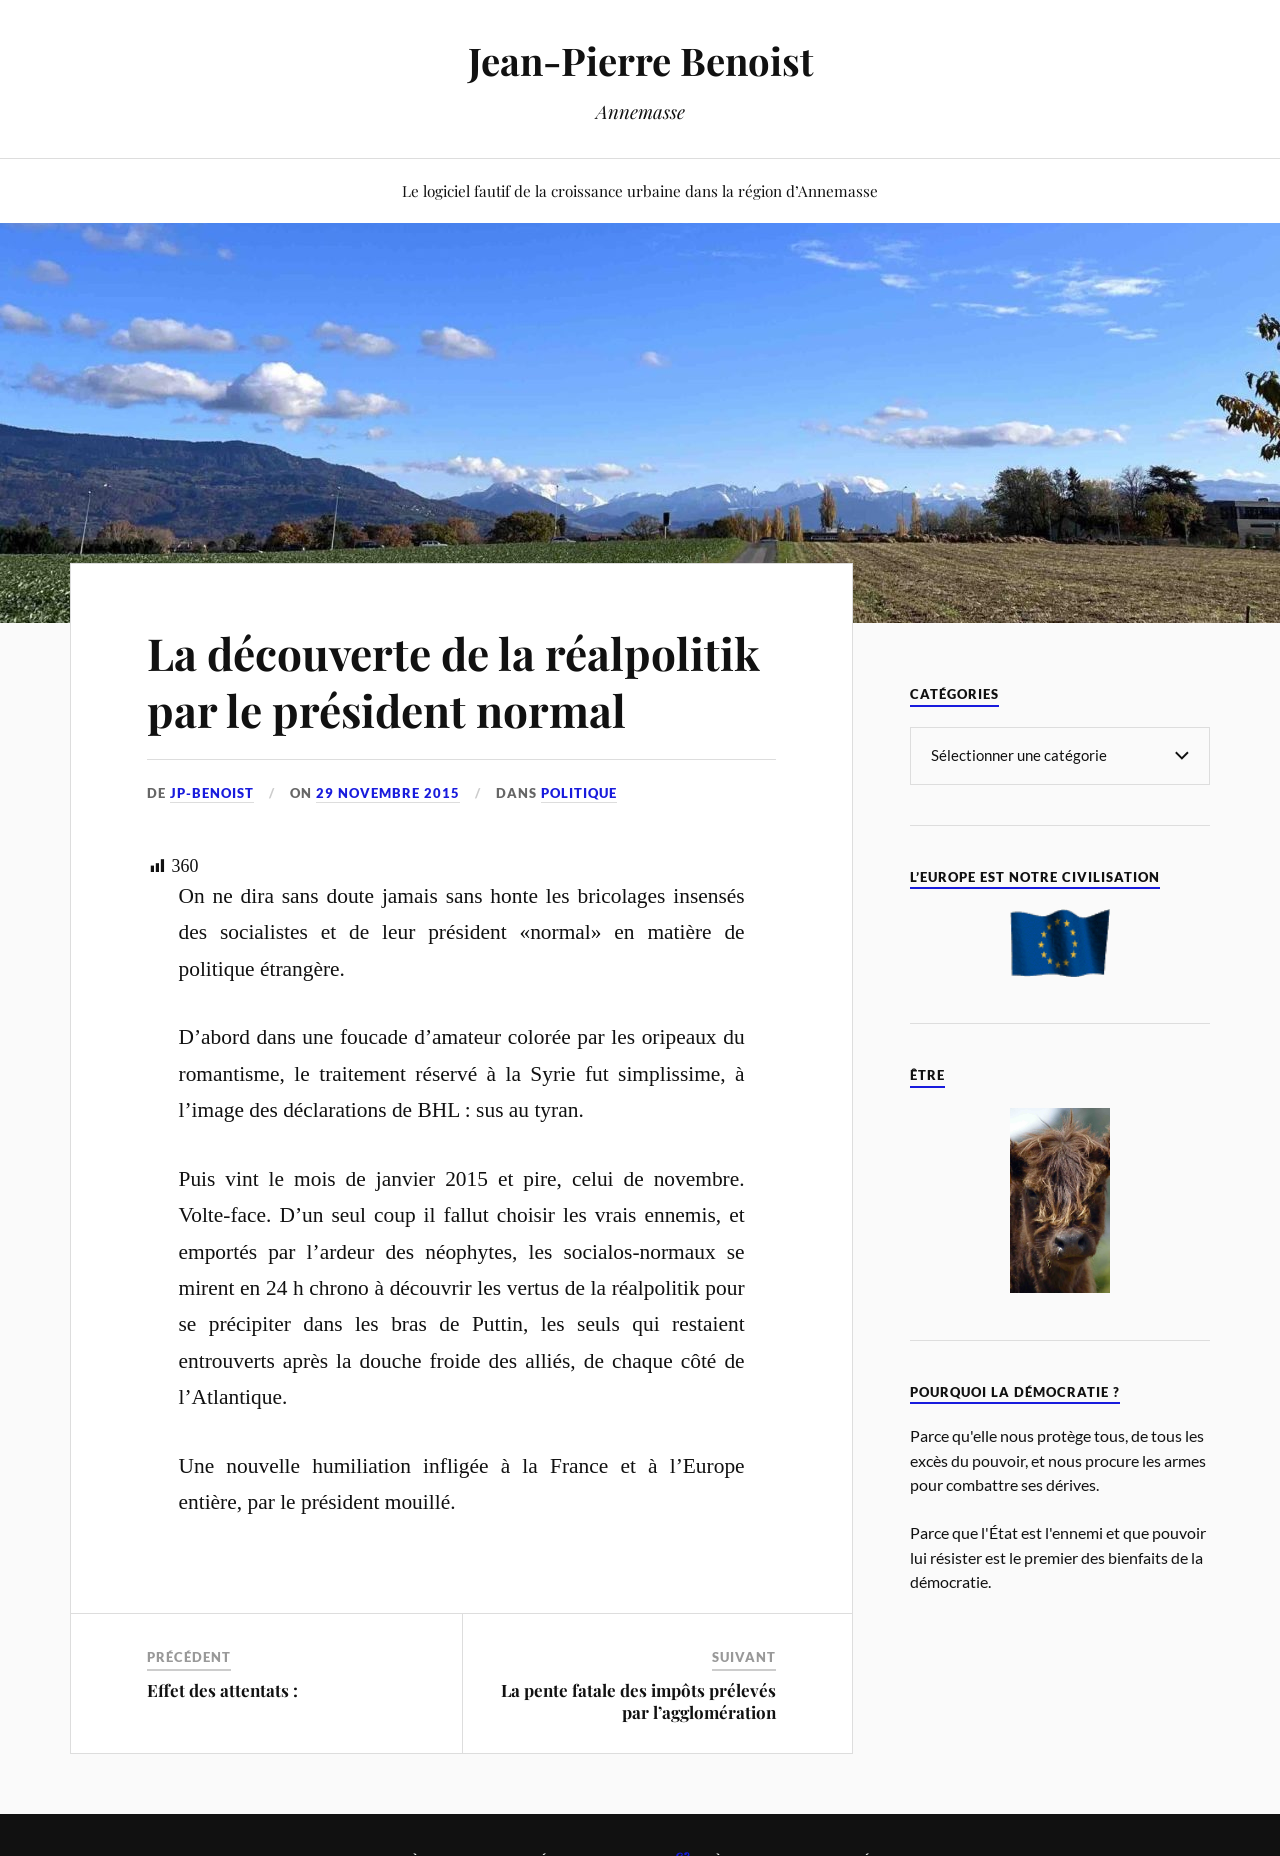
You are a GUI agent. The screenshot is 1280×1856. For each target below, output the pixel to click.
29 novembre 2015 (388, 793)
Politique (579, 793)
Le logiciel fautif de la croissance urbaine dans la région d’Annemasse (640, 190)
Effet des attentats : (222, 1690)
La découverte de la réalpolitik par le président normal (453, 681)
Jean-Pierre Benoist (640, 60)
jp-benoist (212, 793)
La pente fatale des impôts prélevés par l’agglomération (638, 1701)
